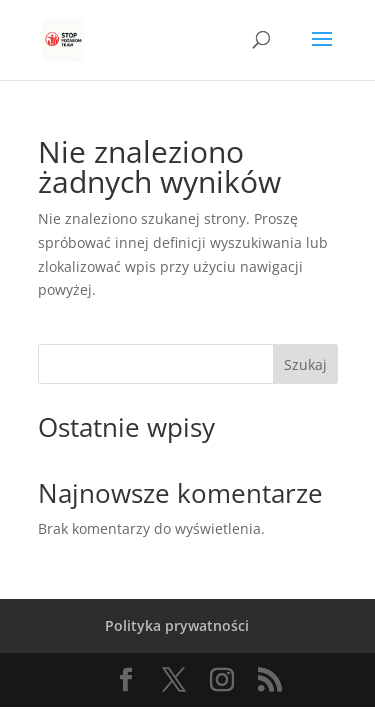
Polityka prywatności (177, 625)
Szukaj (305, 364)
